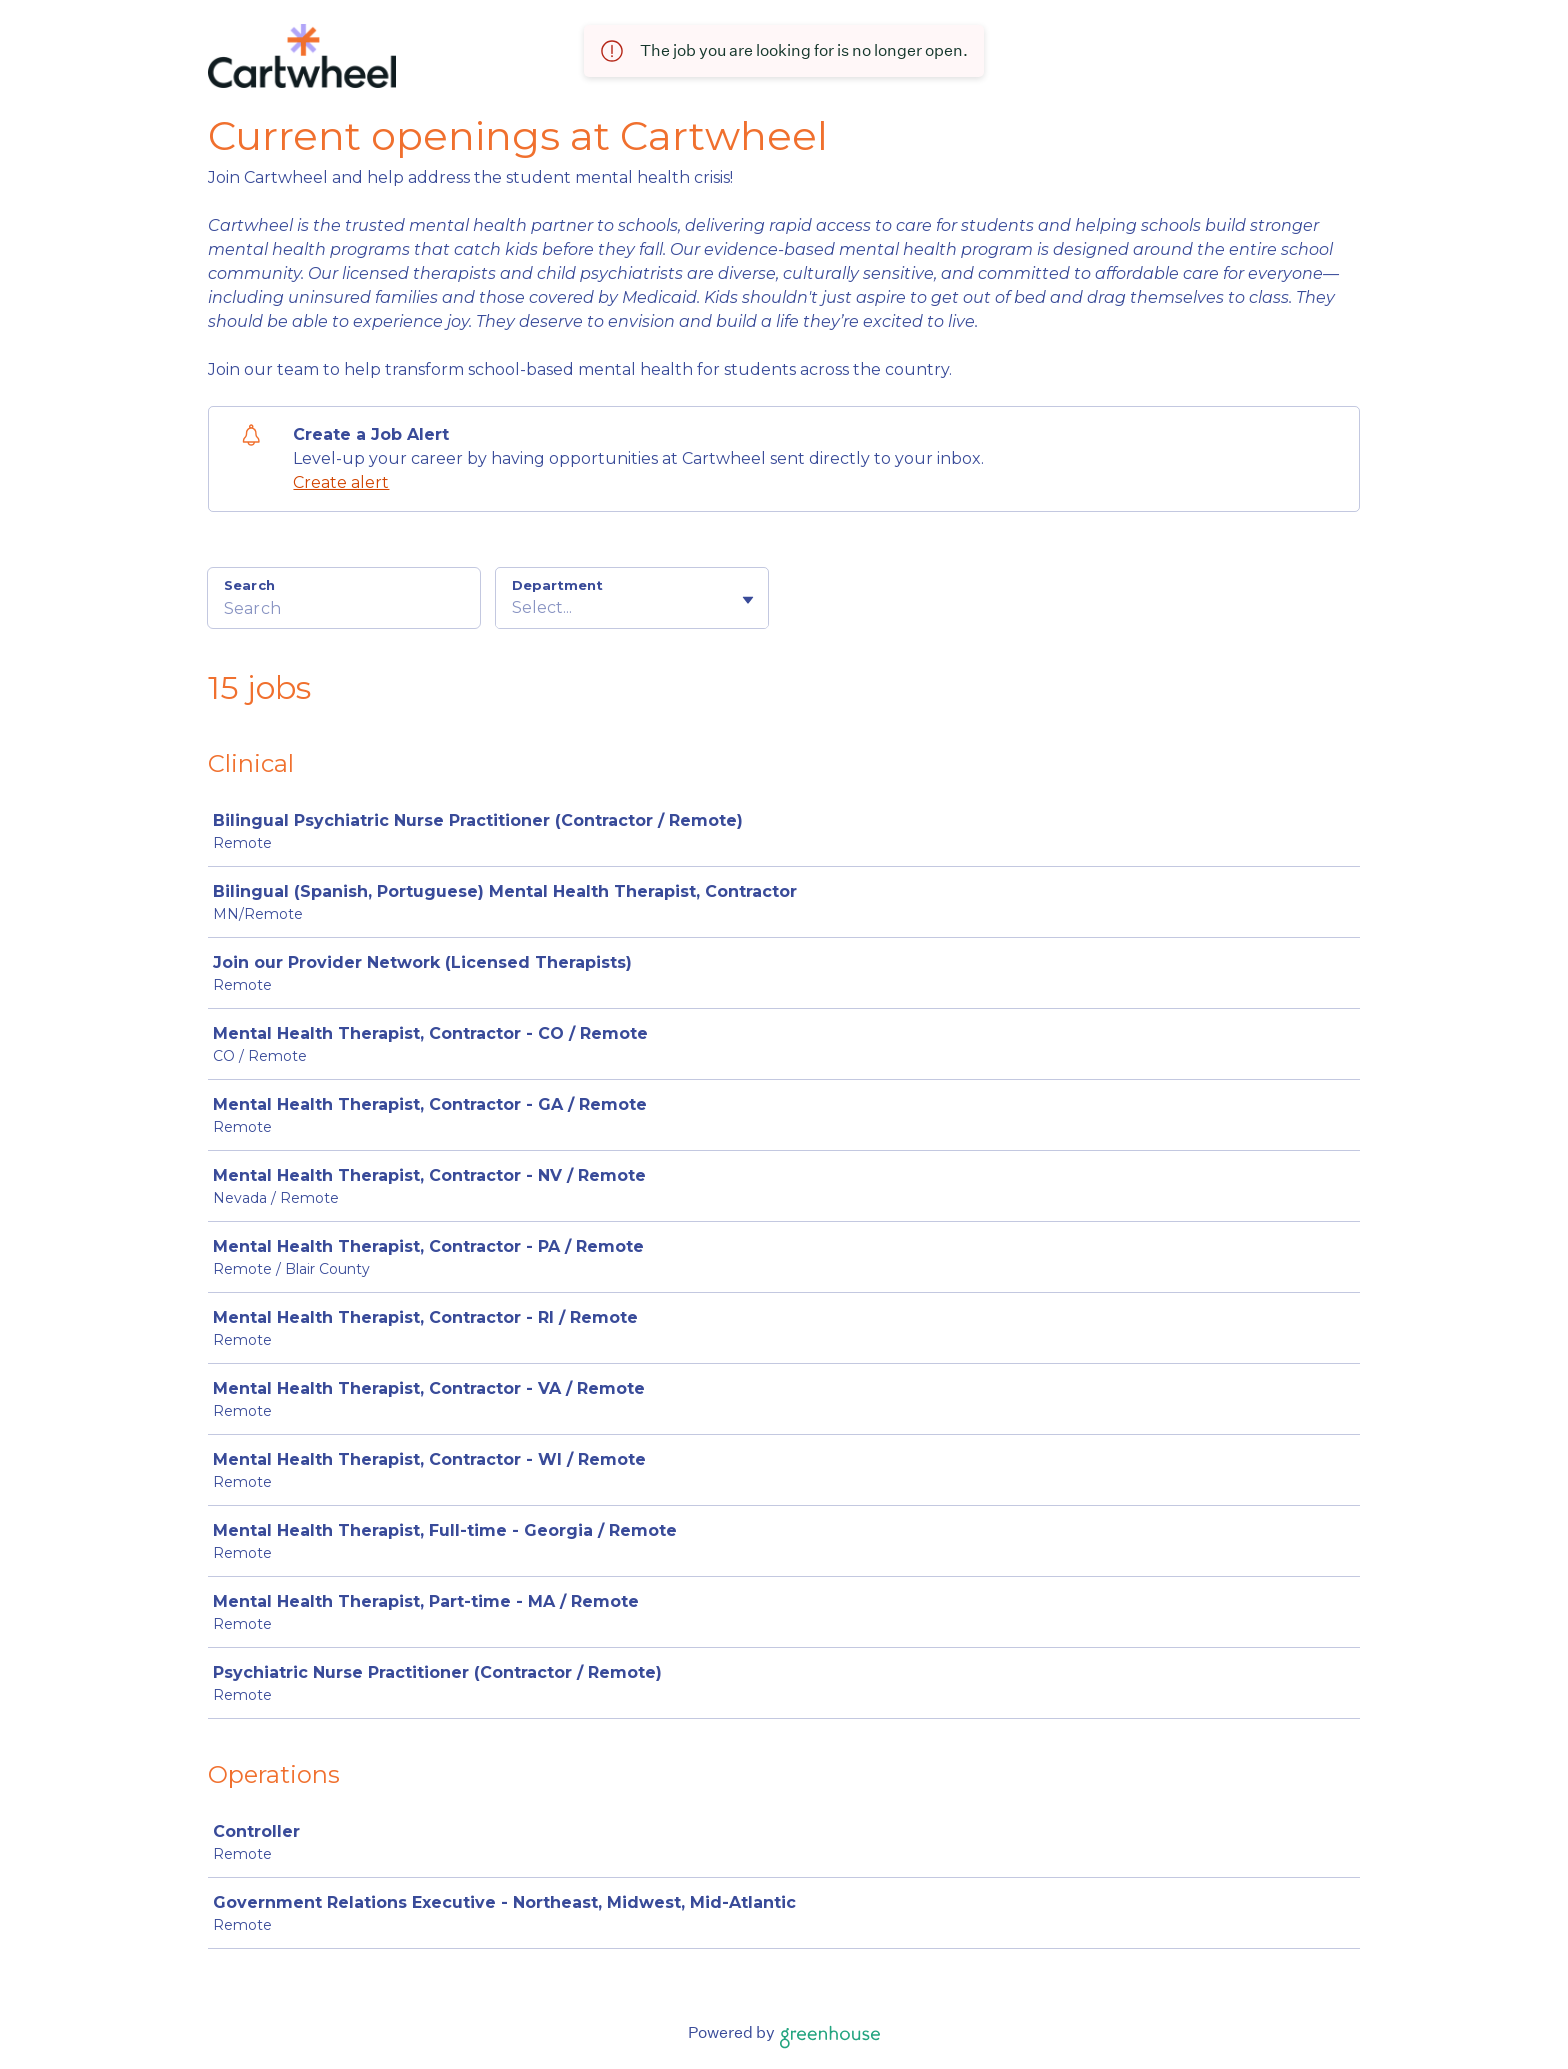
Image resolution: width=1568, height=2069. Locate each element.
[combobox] (514, 608)
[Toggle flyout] (748, 600)
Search (249, 585)
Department (557, 585)
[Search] (344, 611)
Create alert (341, 482)
